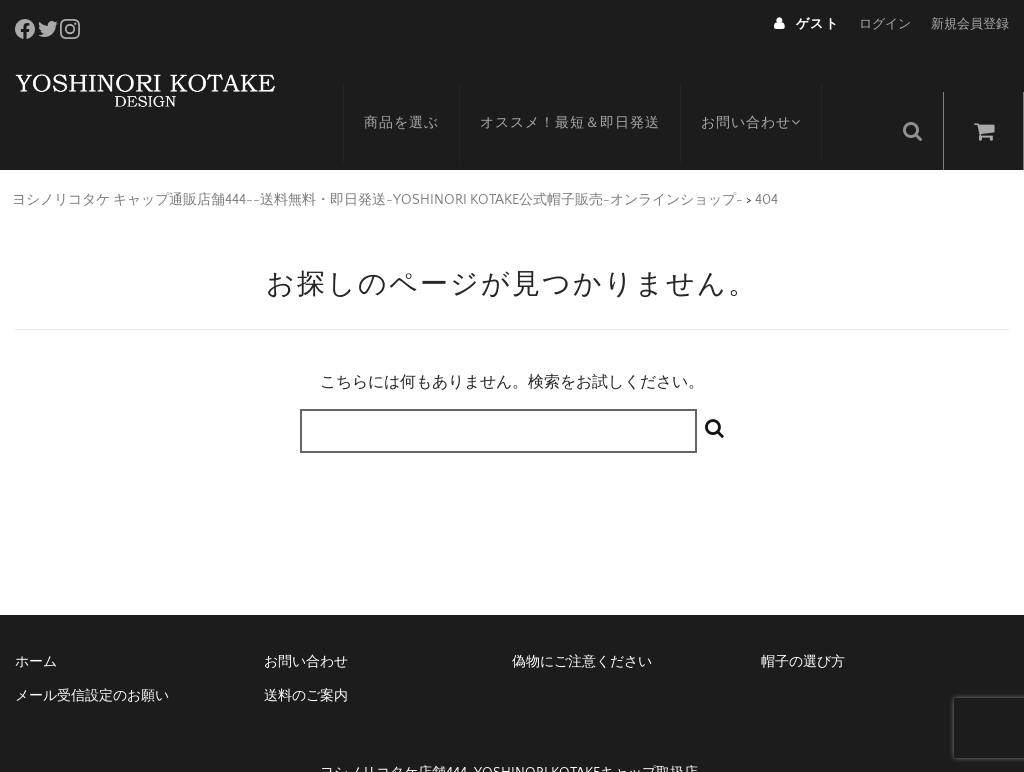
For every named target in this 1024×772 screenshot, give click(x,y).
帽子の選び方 (803, 620)
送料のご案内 (306, 654)
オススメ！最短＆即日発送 (590, 87)
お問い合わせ (774, 87)
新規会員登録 (970, 24)
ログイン (885, 24)
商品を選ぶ (421, 87)
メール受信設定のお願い (92, 654)
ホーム (36, 620)
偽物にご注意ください (582, 620)
